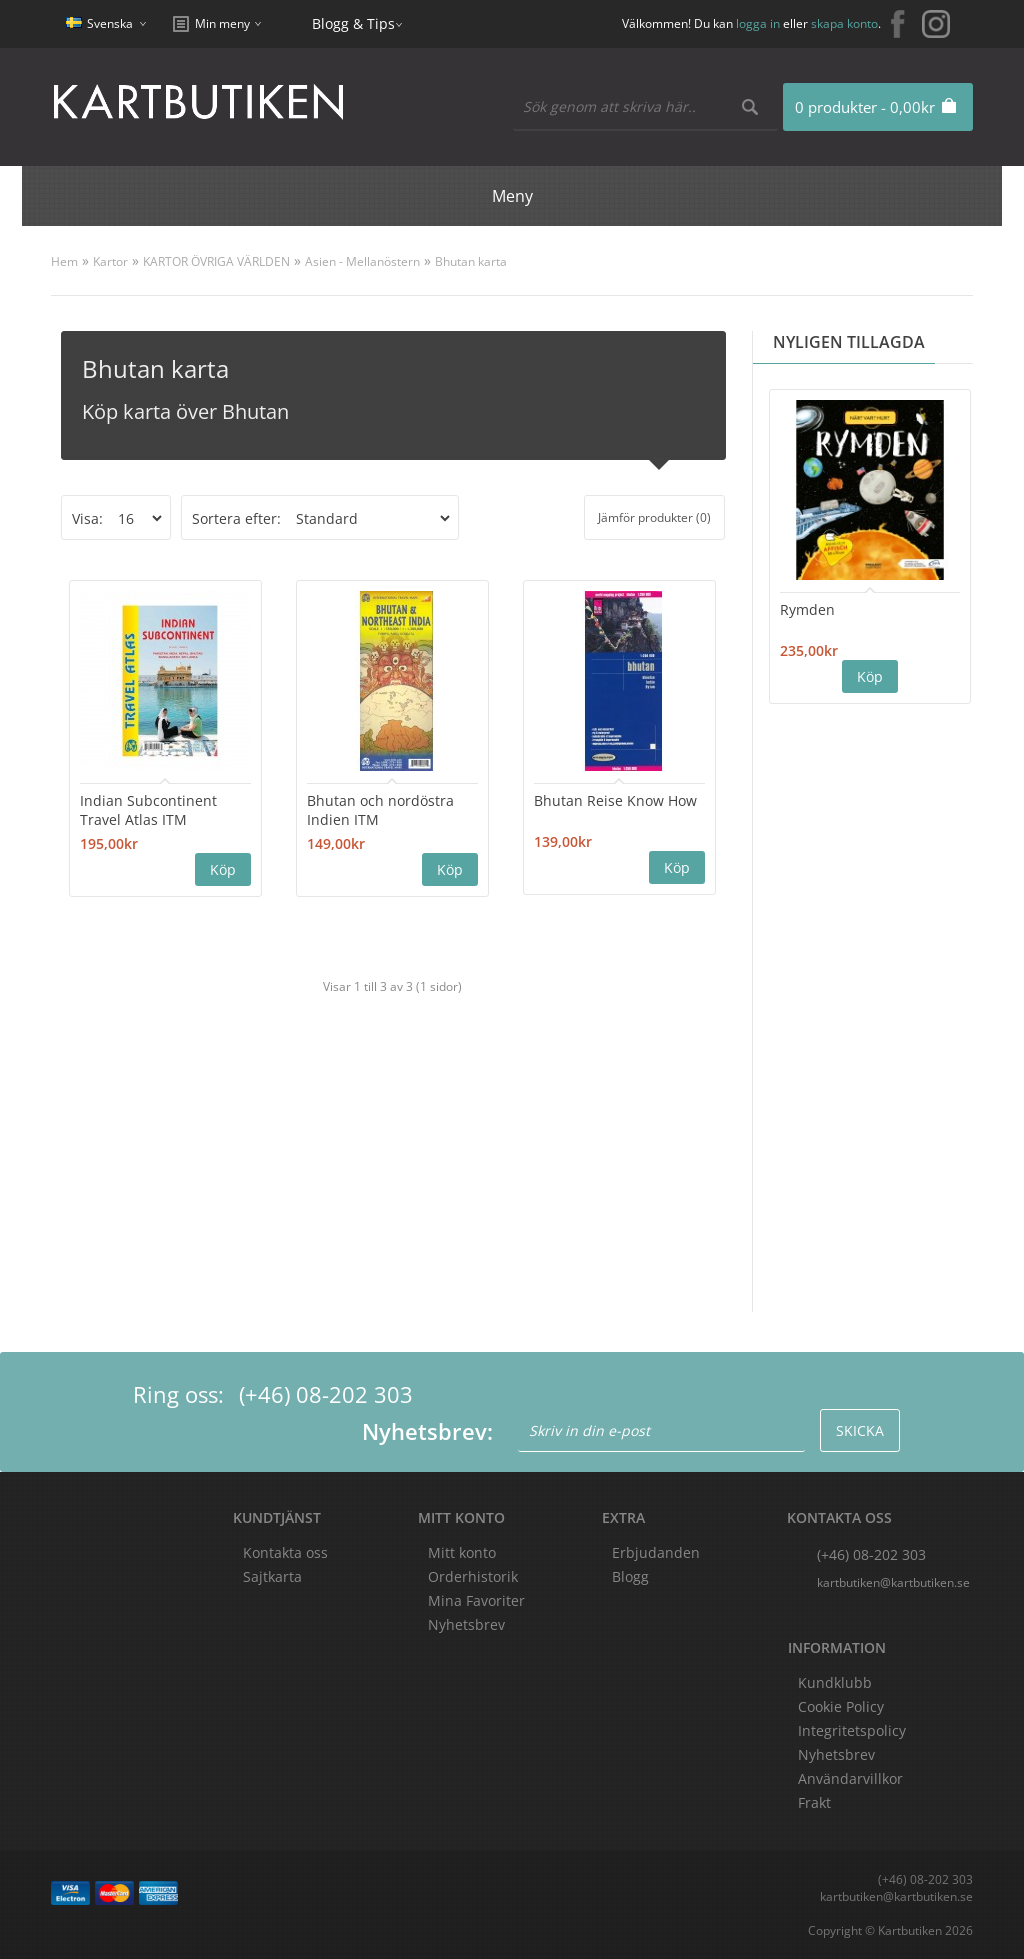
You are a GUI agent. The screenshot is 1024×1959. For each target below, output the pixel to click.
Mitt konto (462, 1552)
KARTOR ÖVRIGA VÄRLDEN (216, 261)
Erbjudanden (656, 1552)
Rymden (807, 609)
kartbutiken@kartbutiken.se (893, 1582)
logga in (758, 23)
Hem (64, 261)
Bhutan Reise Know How (615, 800)
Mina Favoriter (476, 1600)
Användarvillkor (850, 1778)
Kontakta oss (285, 1552)
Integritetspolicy (852, 1730)
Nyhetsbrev (466, 1624)
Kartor (110, 261)
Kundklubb (835, 1682)
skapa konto (844, 23)
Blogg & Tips (353, 23)
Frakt (814, 1802)
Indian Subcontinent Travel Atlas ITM (148, 810)
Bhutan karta (471, 261)
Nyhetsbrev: (427, 1431)
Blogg (630, 1576)
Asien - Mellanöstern (362, 261)
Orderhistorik (473, 1576)
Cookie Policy (841, 1706)
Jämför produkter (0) (654, 517)
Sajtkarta (272, 1576)
